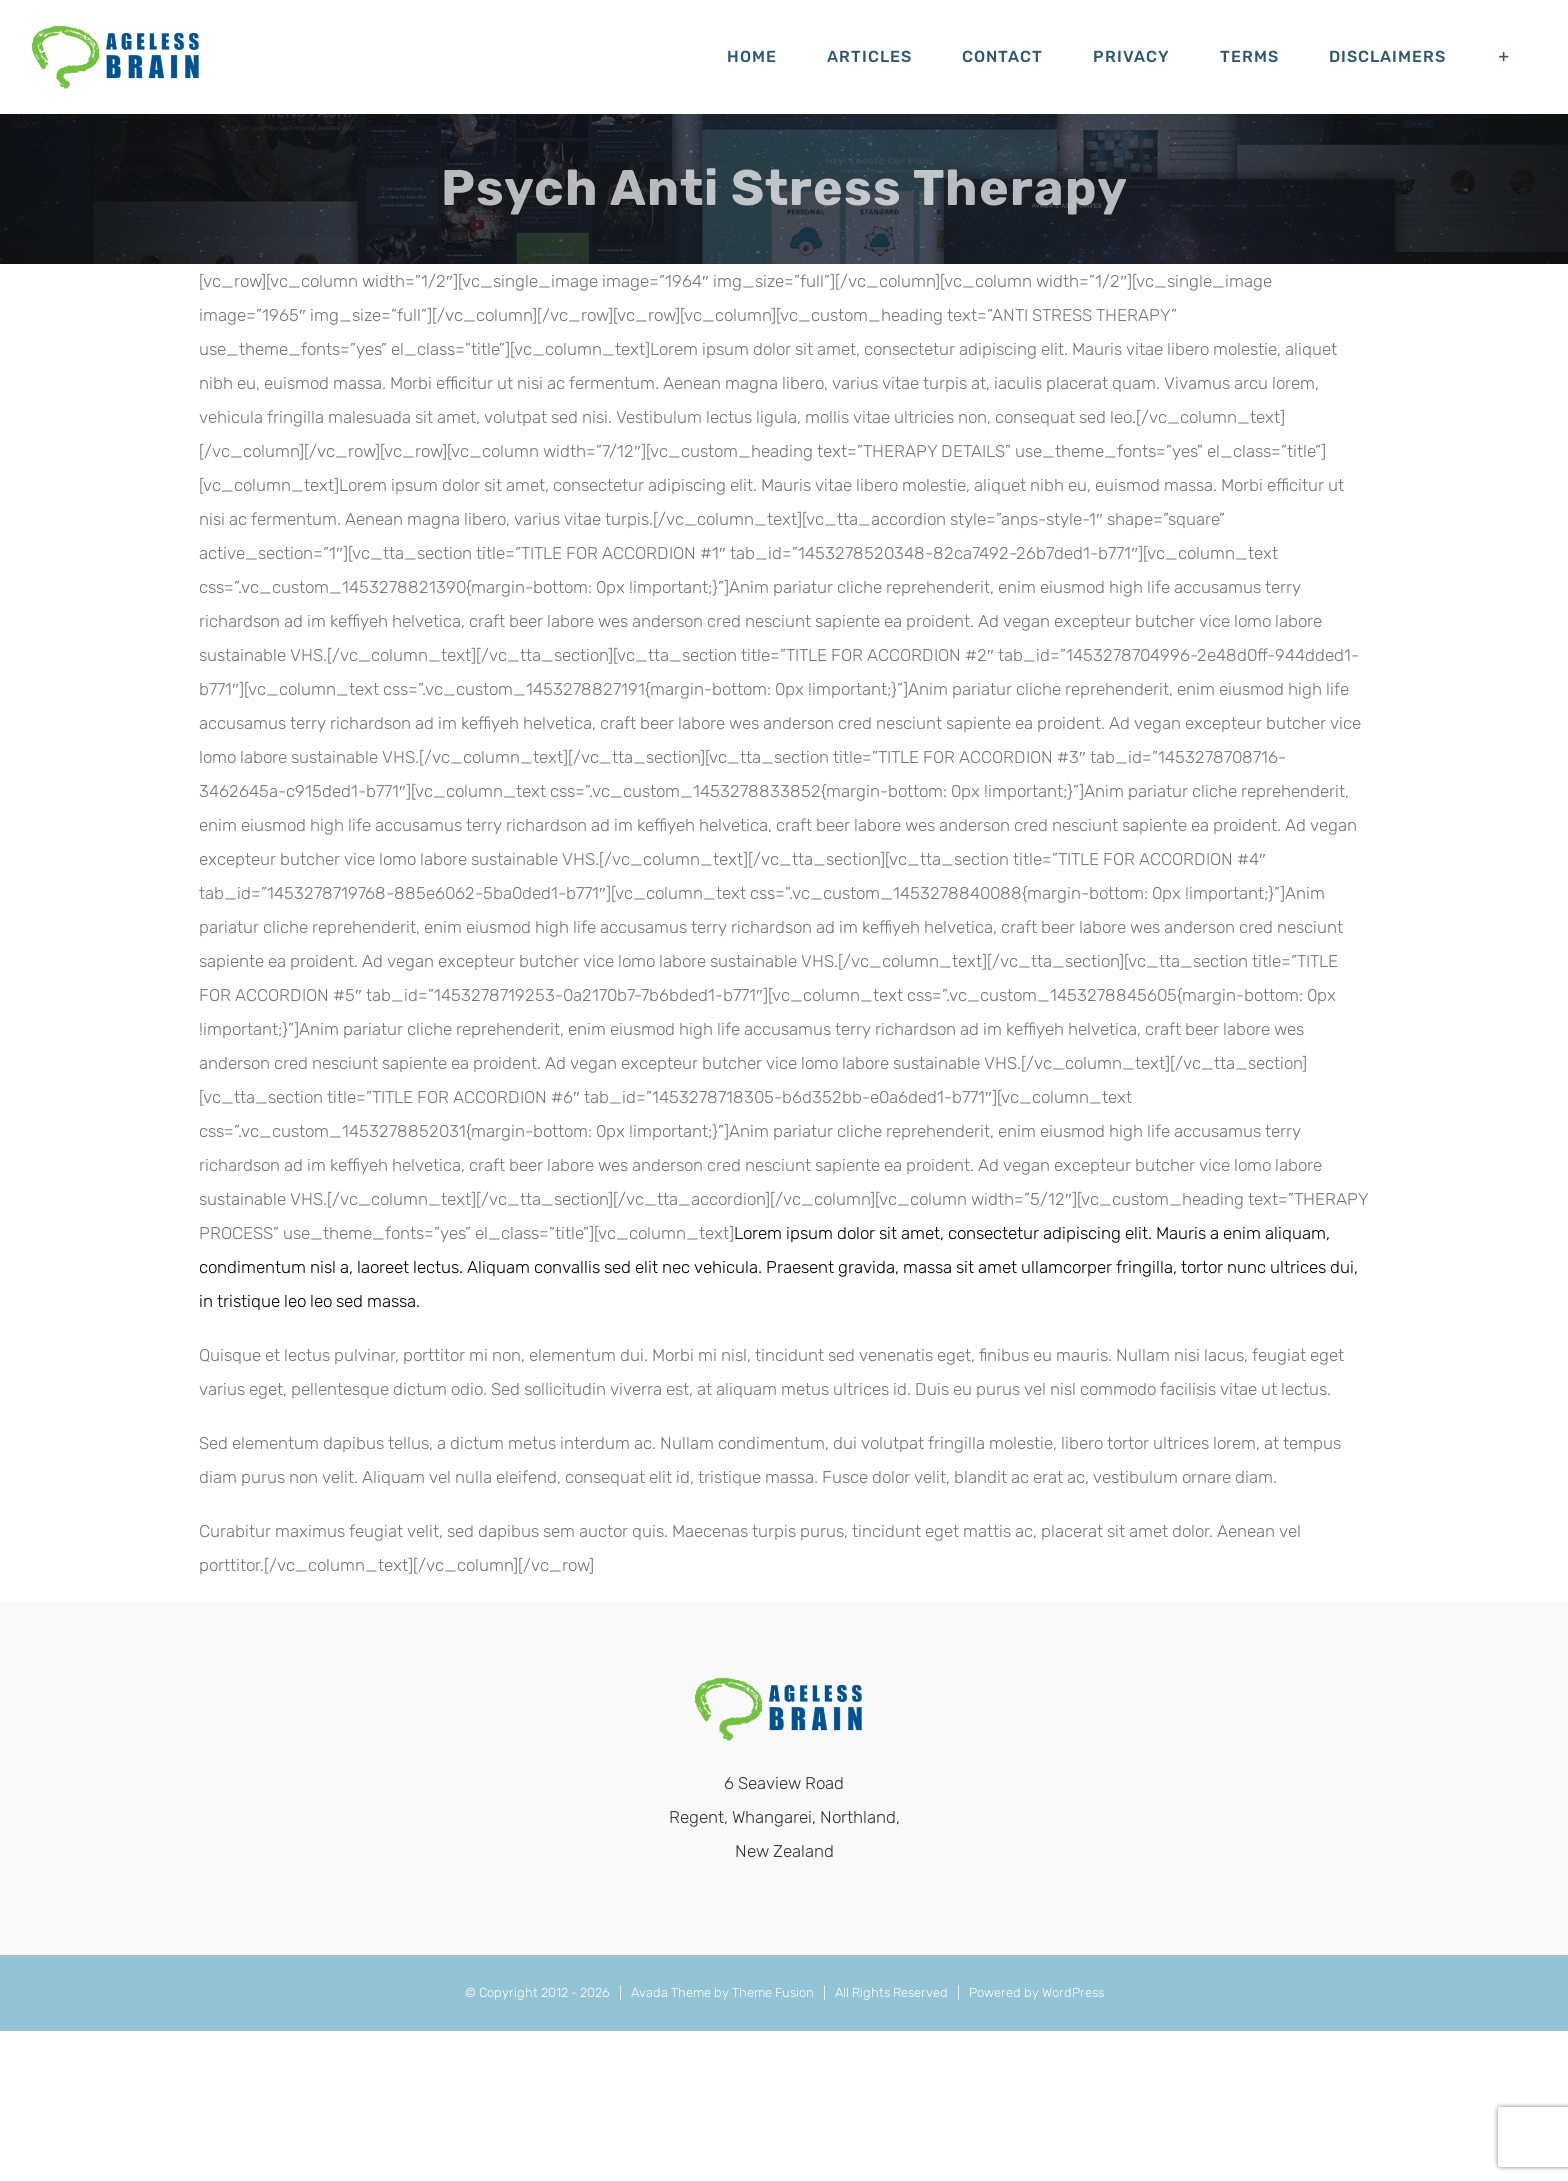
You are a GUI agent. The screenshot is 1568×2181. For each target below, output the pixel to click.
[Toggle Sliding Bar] (1504, 56)
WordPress (1073, 1992)
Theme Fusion (773, 1992)
